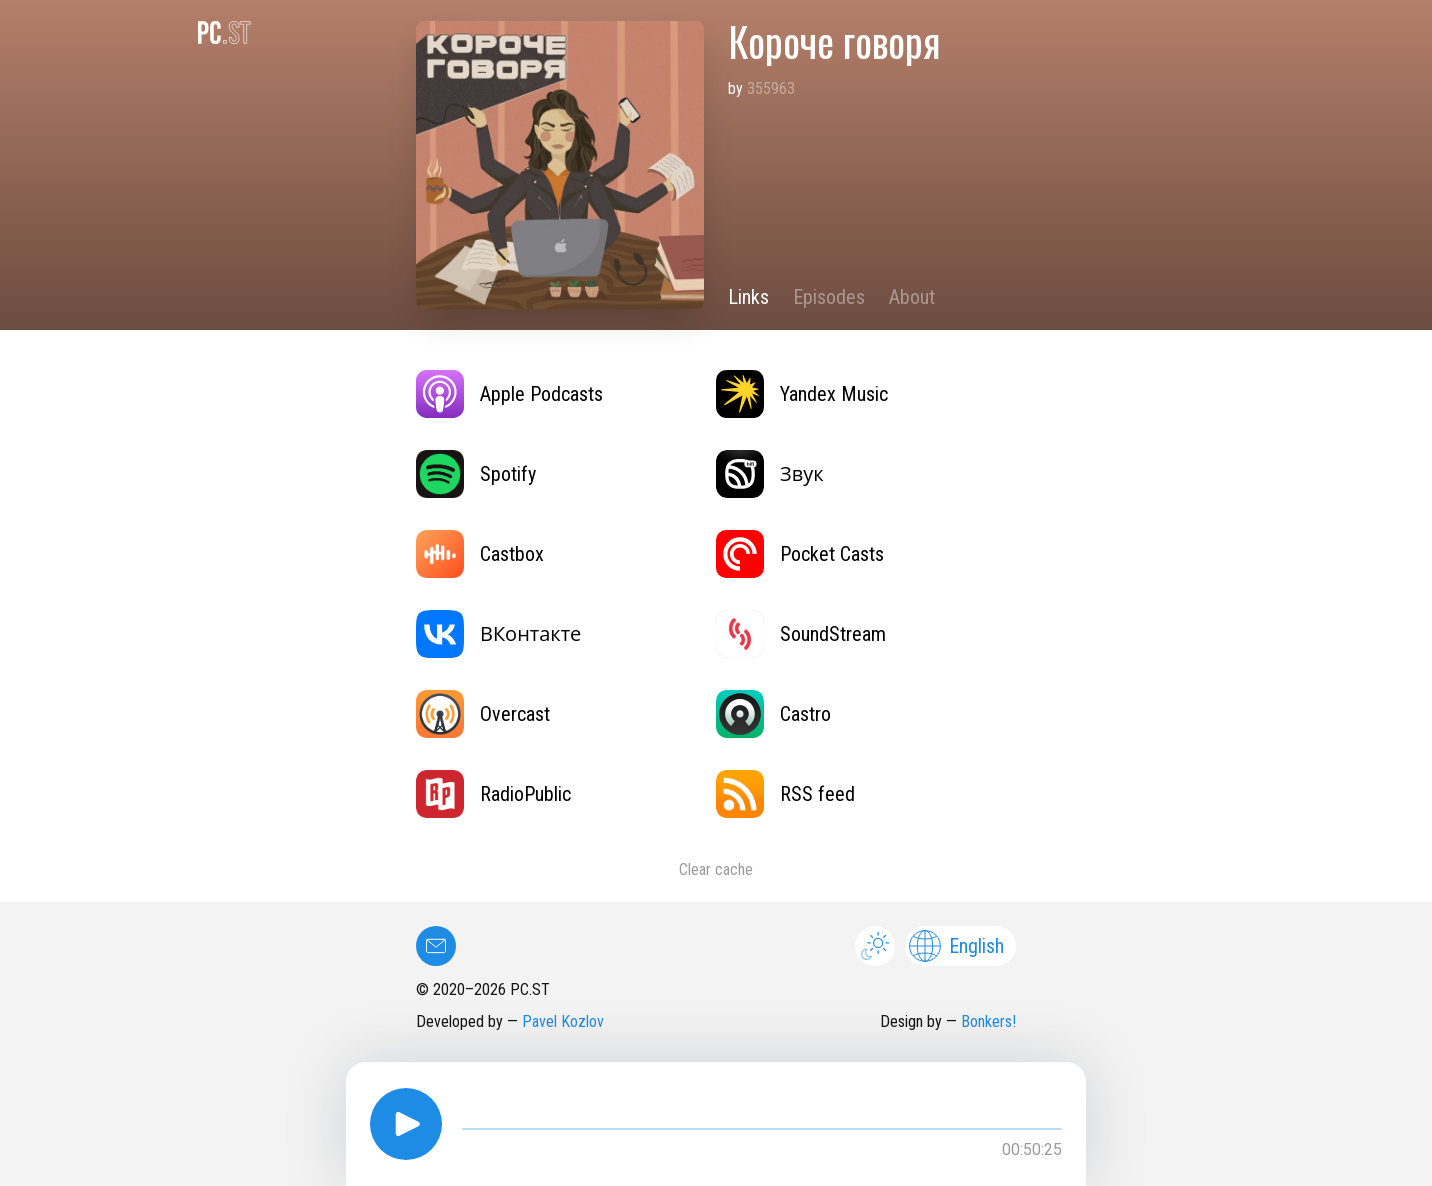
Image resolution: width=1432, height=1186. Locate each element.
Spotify (476, 474)
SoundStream (801, 634)
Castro (773, 714)
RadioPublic (493, 794)
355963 (771, 88)
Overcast (483, 714)
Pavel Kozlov (563, 1021)
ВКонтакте (498, 634)
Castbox (480, 554)
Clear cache (716, 869)
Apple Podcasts (509, 394)
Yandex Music (802, 394)
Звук (770, 474)
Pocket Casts (800, 554)
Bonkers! (988, 1021)
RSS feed (785, 794)
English (956, 946)
